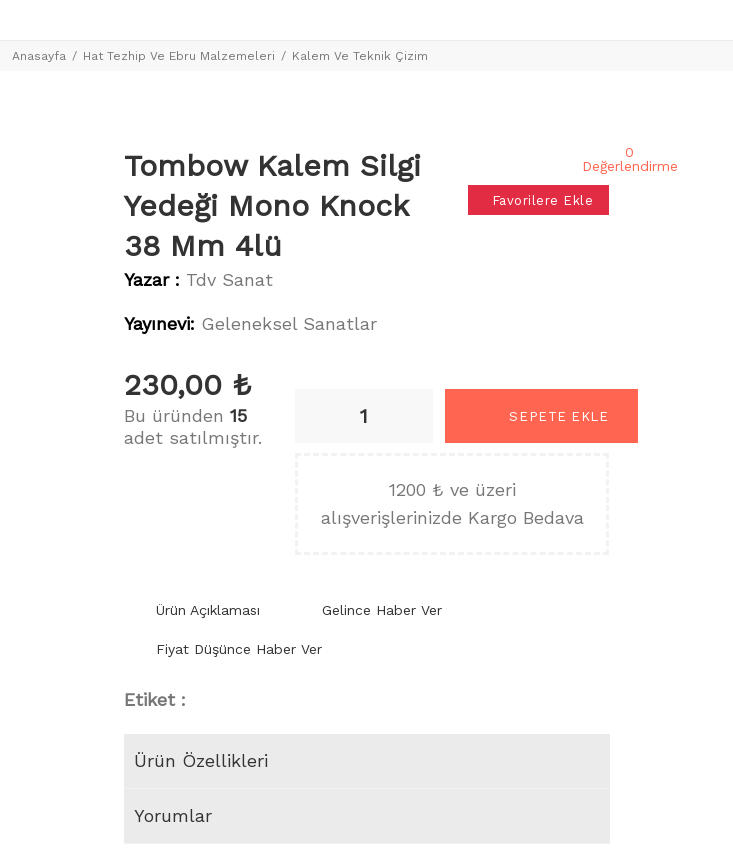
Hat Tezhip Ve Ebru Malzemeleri (179, 56)
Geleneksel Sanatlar (289, 323)
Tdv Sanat (229, 279)
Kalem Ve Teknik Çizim (360, 56)
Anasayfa (39, 56)
